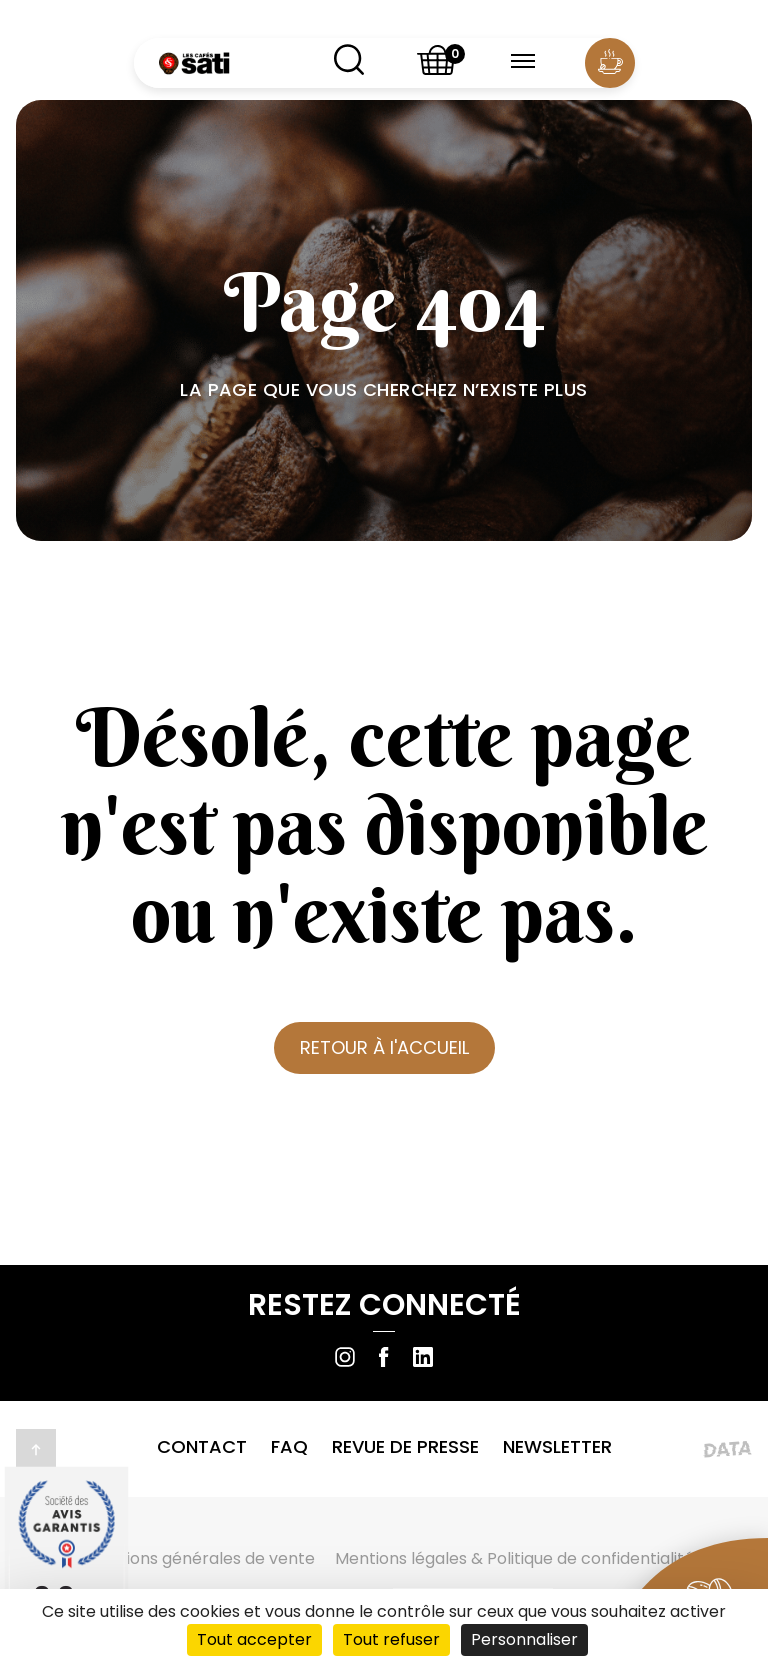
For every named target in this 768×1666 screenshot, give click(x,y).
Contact (202, 1446)
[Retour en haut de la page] (36, 1449)
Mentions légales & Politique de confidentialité (514, 1558)
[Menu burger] (523, 63)
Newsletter (557, 1446)
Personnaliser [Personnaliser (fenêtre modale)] (524, 1639)
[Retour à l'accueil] (194, 63)
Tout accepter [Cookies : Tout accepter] (254, 1639)
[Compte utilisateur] (609, 63)
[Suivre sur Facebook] (384, 1357)
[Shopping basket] (438, 63)
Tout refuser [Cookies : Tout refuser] (391, 1639)
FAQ (289, 1446)
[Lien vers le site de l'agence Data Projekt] (679, 1449)
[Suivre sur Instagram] (345, 1357)
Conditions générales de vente (195, 1558)
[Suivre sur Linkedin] (423, 1357)
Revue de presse (405, 1446)
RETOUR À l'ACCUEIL (384, 1047)
